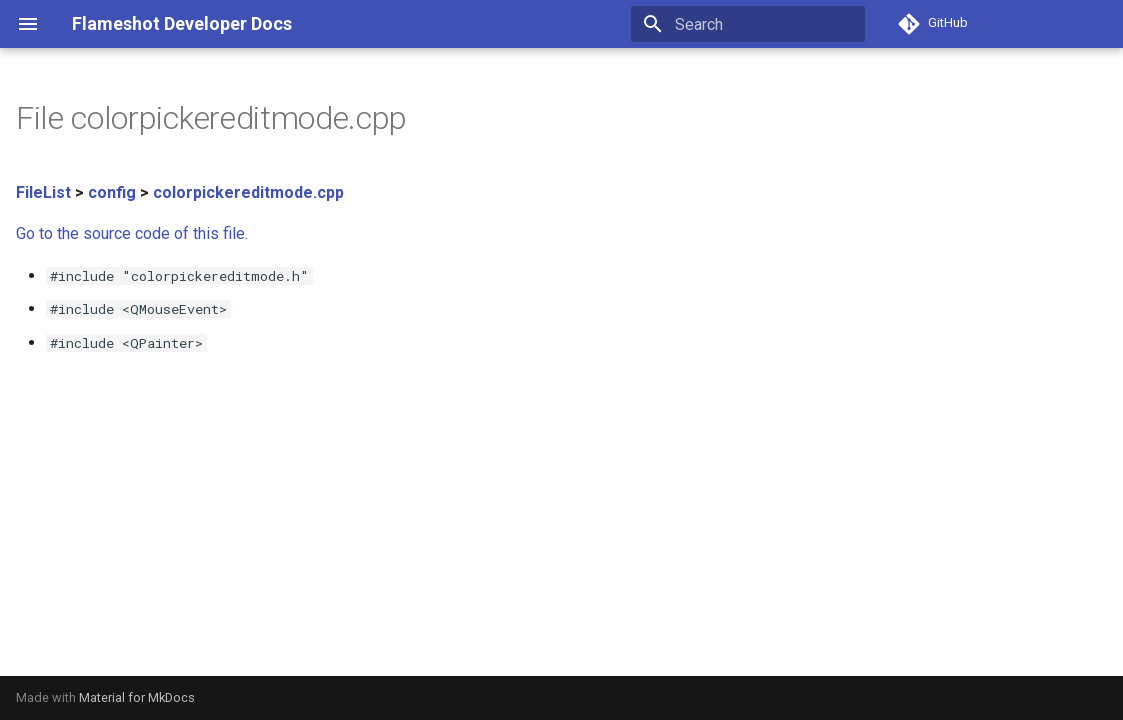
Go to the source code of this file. (132, 233)
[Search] (748, 24)
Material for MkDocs (137, 697)
